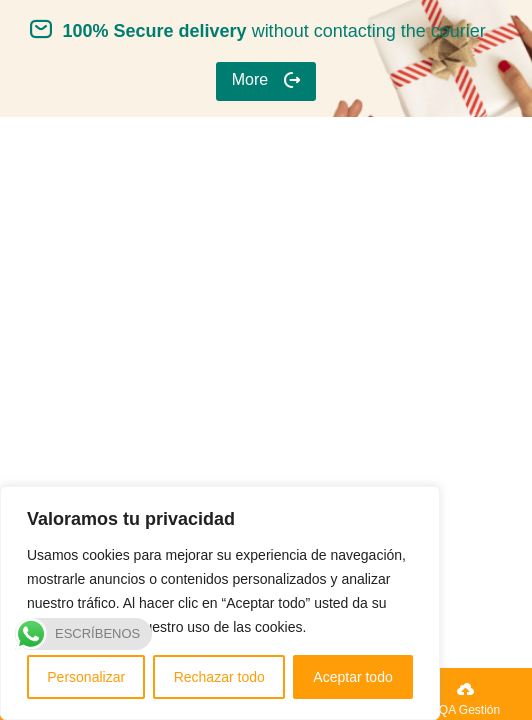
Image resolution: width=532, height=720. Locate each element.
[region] (220, 603)
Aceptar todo (352, 677)
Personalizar (86, 677)
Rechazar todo (219, 677)
